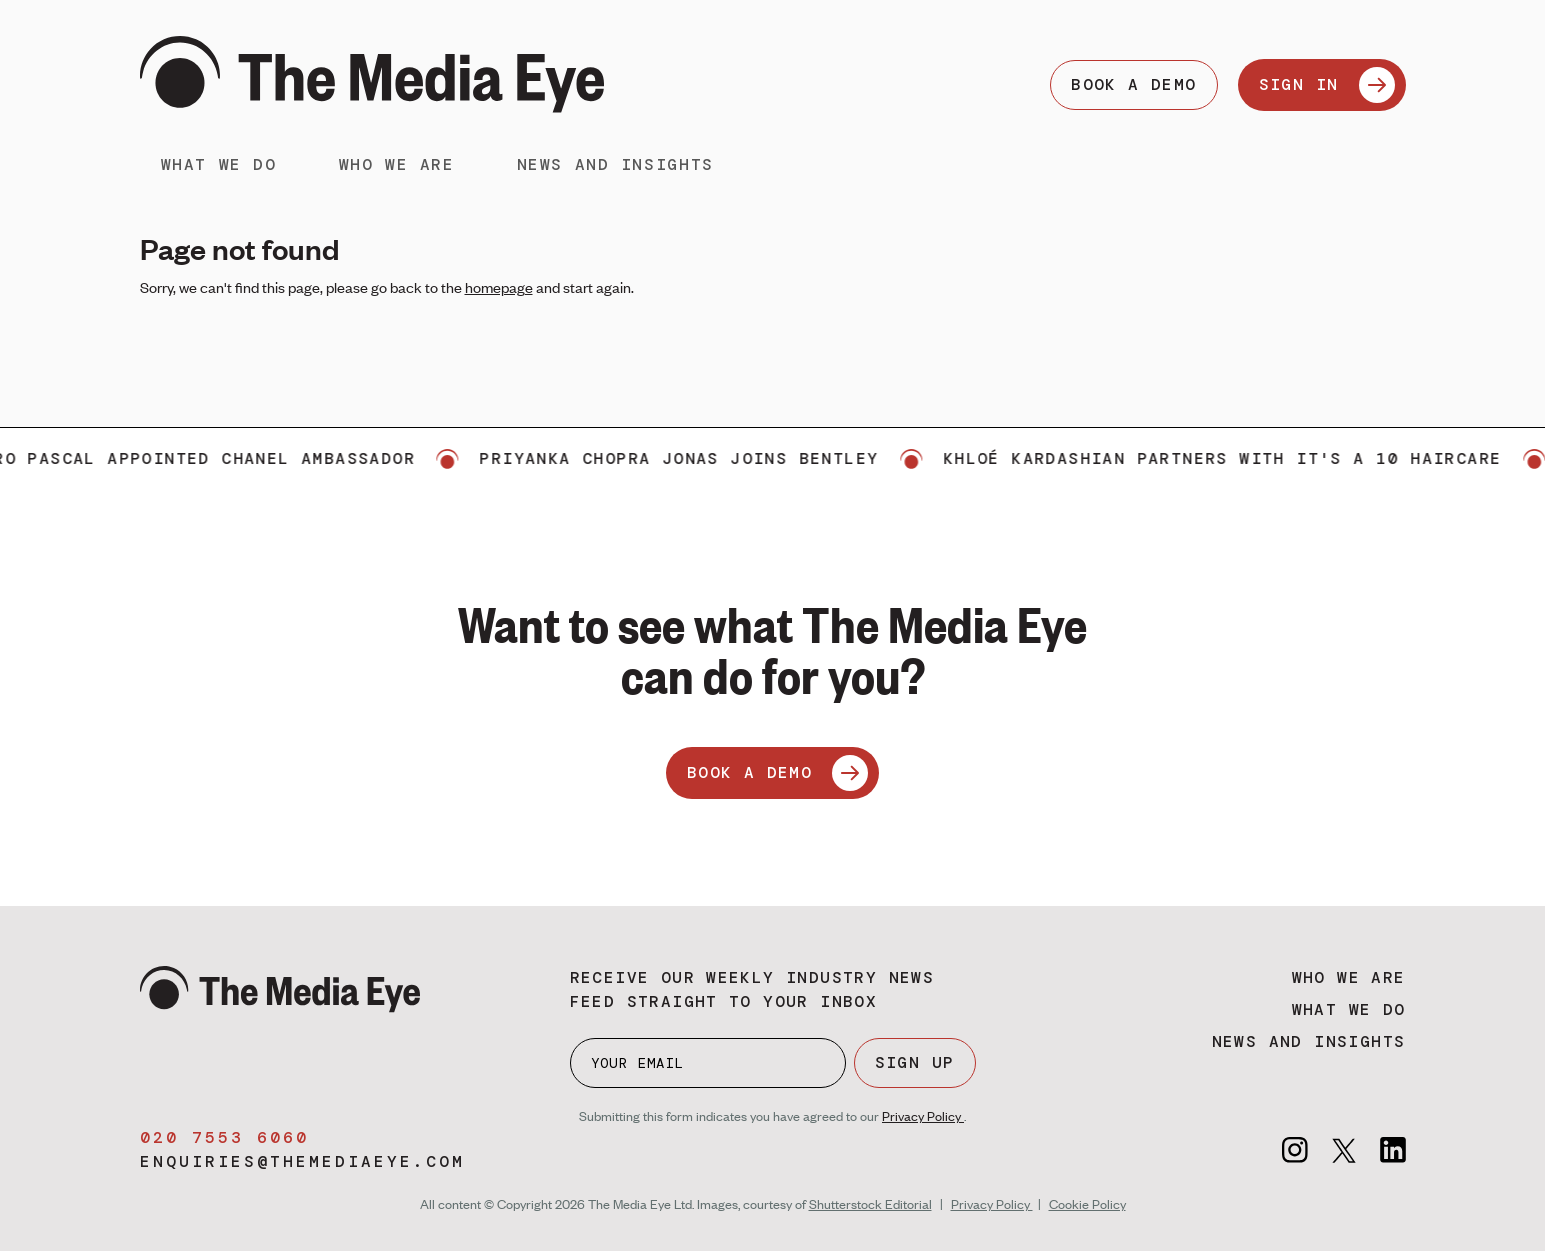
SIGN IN (1327, 85)
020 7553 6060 (224, 1137)
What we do (219, 164)
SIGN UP (915, 1062)
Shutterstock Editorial (870, 1204)
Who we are (397, 164)
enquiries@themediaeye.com (302, 1161)
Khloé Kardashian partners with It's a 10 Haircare (1232, 458)
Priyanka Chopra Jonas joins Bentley (689, 458)
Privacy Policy (923, 1116)
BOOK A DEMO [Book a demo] (1133, 84)
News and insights (615, 164)
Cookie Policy (1087, 1204)
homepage (499, 287)
